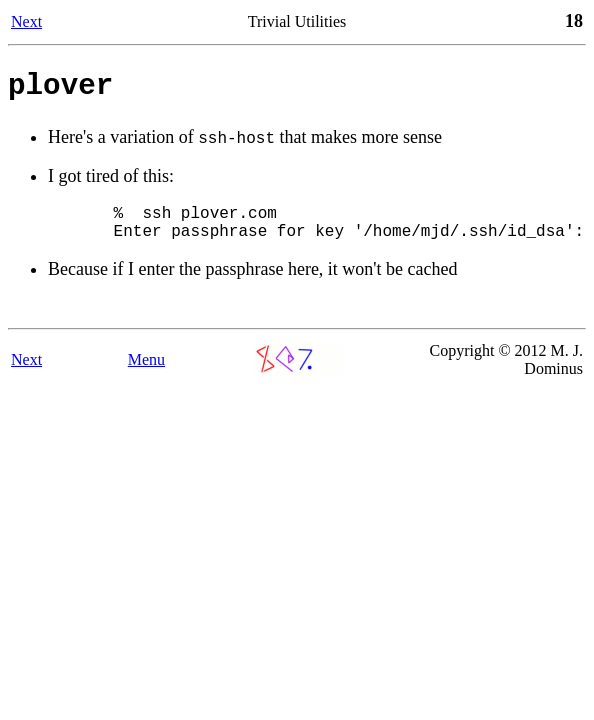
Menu (146, 375)
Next (26, 21)
